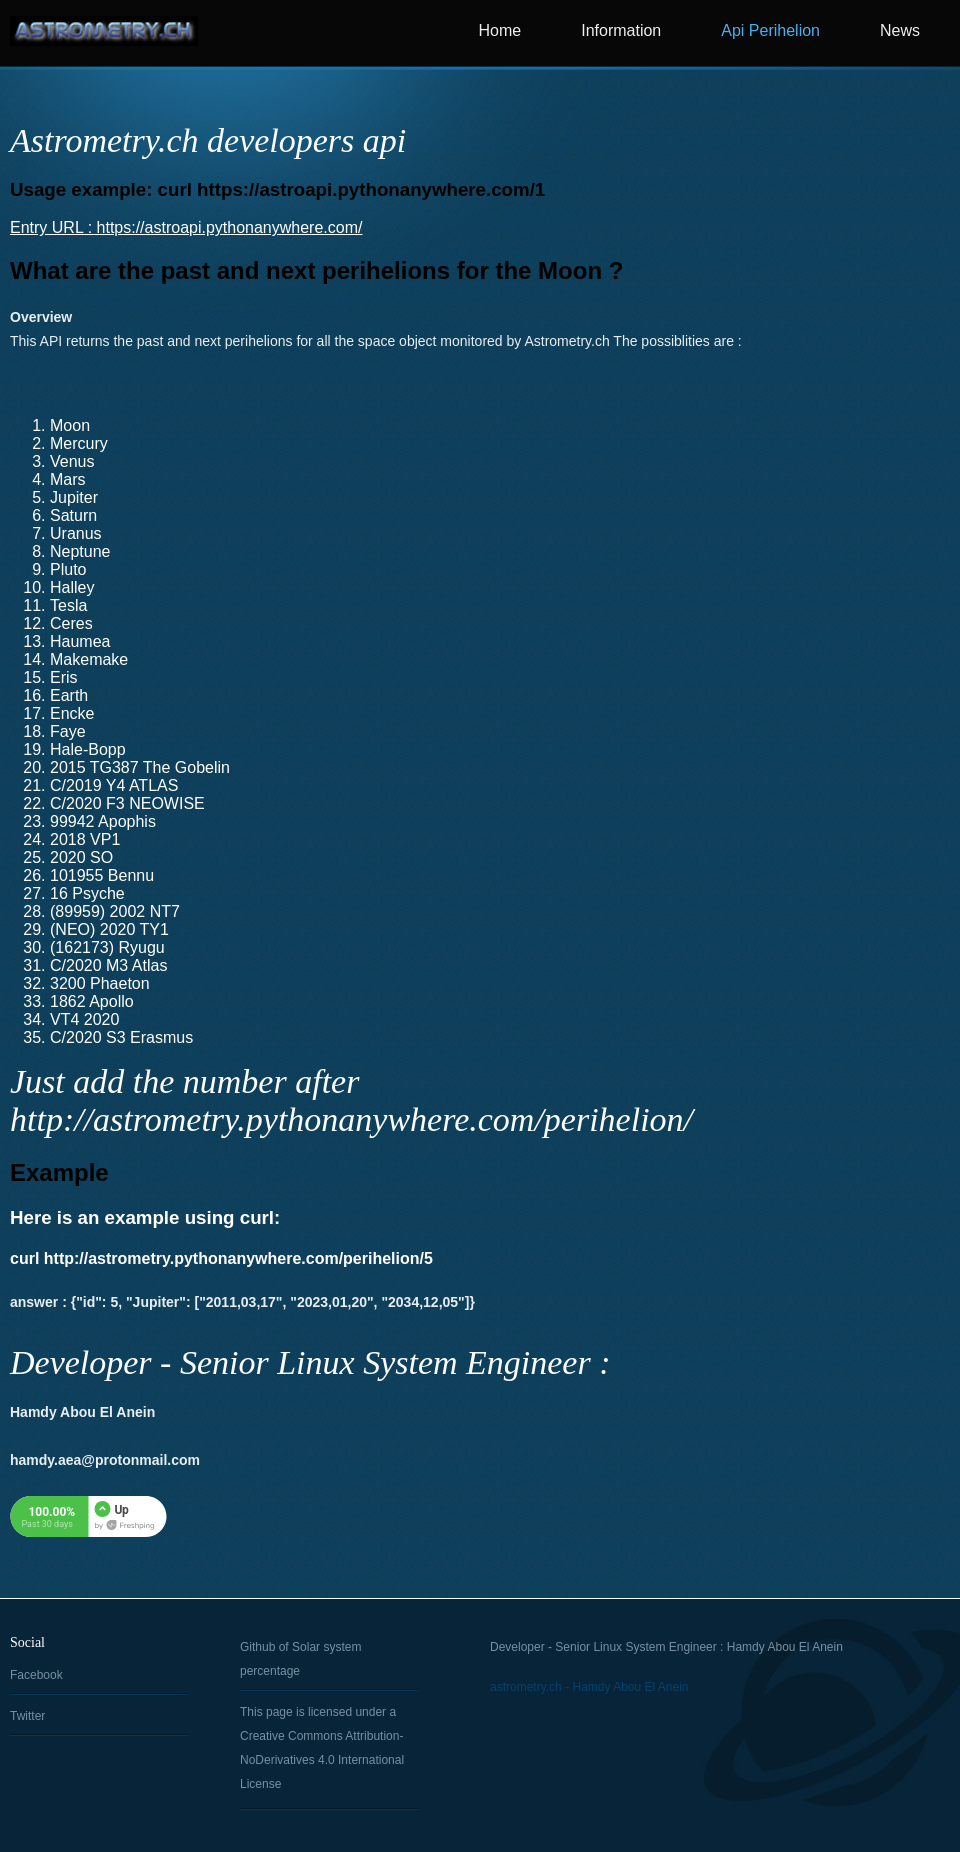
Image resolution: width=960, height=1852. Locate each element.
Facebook (36, 1675)
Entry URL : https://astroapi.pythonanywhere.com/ (186, 227)
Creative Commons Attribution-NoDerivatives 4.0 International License (322, 1760)
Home (500, 30)
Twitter (27, 1716)
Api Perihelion (770, 30)
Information (621, 30)
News (900, 30)
